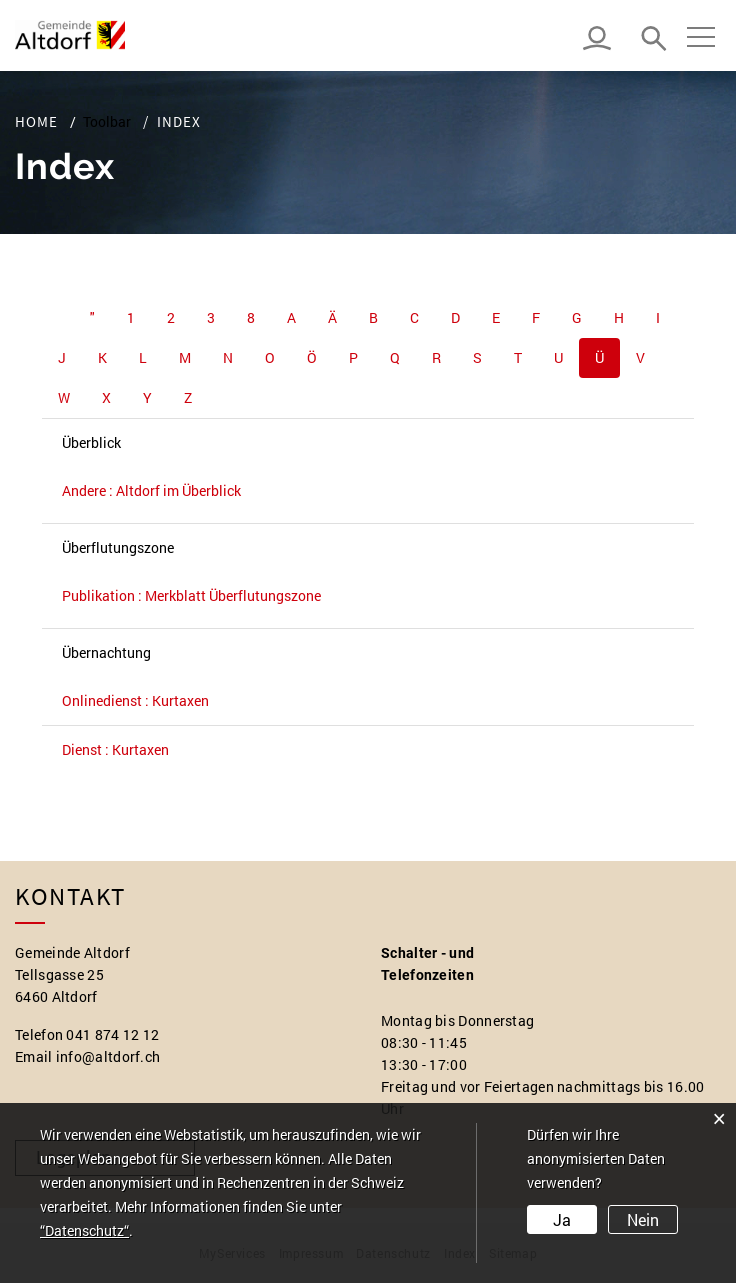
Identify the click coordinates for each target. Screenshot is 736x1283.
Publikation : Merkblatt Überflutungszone (191, 595)
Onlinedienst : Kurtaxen (135, 700)
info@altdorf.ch (108, 1056)
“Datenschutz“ (84, 1230)
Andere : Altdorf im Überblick (151, 490)
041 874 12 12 (112, 1034)
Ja (562, 1219)
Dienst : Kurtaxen (115, 749)
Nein (643, 1219)
